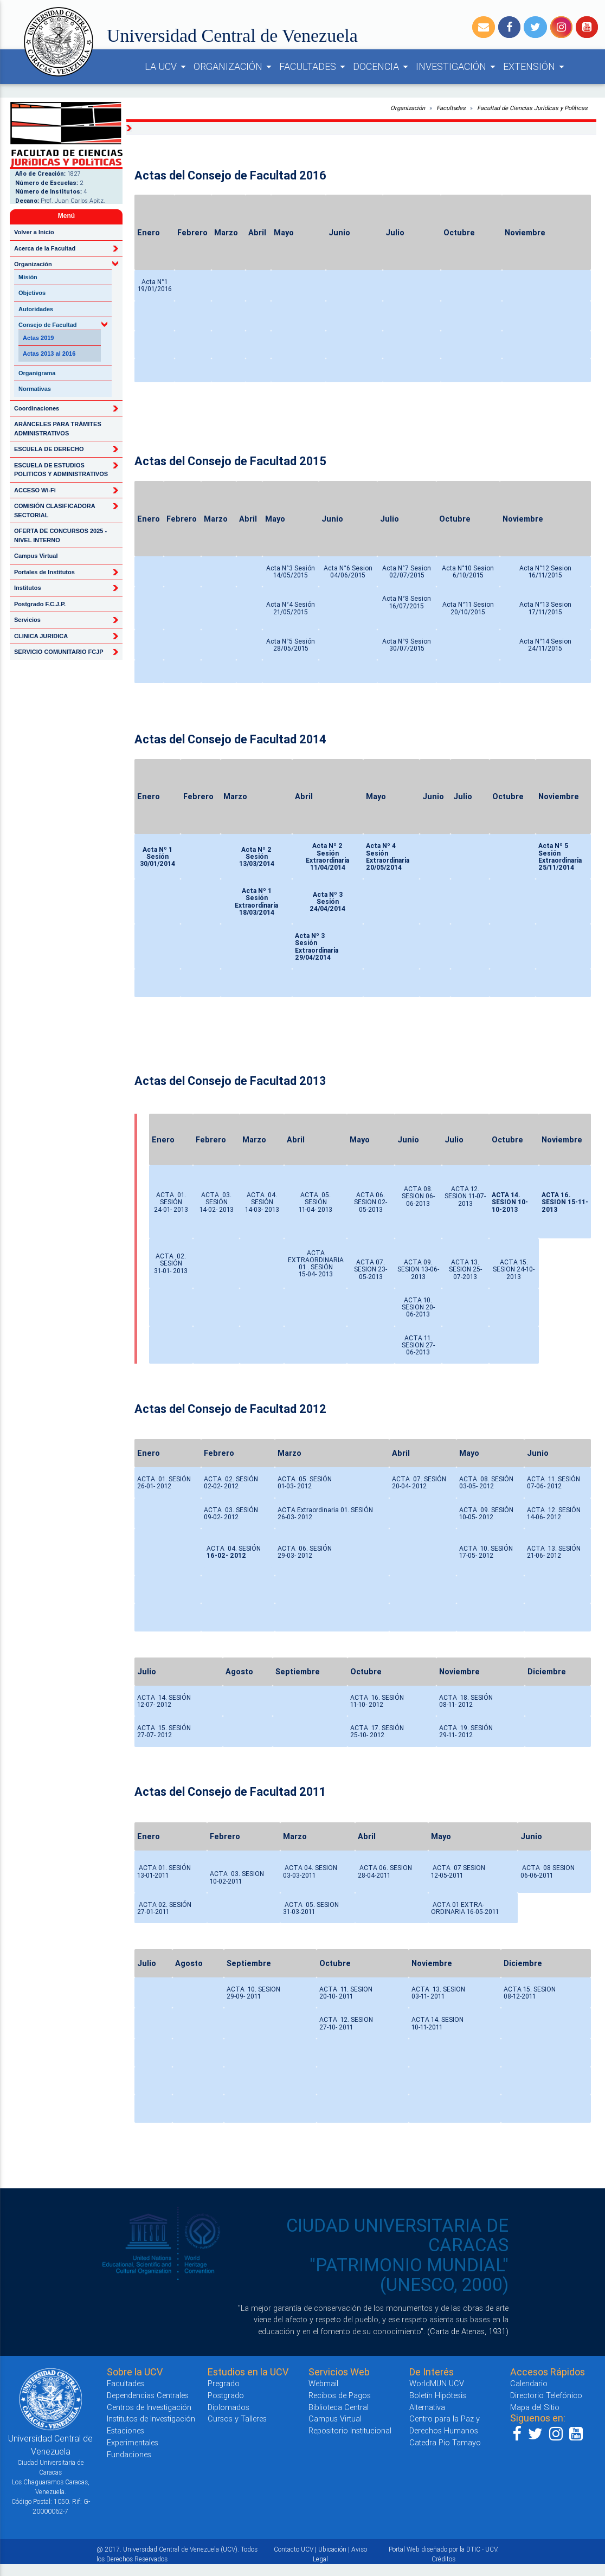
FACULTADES (314, 66)
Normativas (34, 389)
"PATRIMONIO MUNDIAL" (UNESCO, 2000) (409, 2275)
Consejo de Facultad (47, 325)
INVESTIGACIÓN (457, 66)
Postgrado (226, 2395)
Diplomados (228, 2407)
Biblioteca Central (338, 2407)
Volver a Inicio (34, 232)
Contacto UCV (293, 2549)
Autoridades (35, 309)
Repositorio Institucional (349, 2430)
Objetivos (32, 293)
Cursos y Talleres (237, 2418)
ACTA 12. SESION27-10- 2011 (346, 2023)
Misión (27, 277)
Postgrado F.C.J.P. (40, 604)
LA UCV (167, 66)
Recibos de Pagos (339, 2395)
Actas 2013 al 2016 (49, 353)
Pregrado (224, 2383)
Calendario (529, 2383)
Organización (407, 108)
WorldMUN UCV (436, 2383)
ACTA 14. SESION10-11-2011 (437, 2023)
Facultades (451, 108)
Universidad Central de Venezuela (232, 35)
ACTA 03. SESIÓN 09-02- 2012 (231, 1513)
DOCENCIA (382, 66)
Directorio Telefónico (546, 2395)
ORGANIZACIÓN (234, 66)
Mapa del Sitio (534, 2407)
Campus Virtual (36, 556)
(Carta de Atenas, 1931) (468, 2331)
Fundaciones (129, 2454)
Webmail (323, 2383)
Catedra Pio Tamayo (445, 2442)
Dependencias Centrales (148, 2395)
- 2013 (270, 1209)
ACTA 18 (453, 1697)
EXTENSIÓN (535, 66)
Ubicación (332, 2549)
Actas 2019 (38, 338)
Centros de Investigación (149, 2407)
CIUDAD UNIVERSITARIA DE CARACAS (397, 2235)
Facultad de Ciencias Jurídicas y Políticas (532, 108)
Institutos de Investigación (151, 2418)
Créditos (443, 2559)
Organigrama (36, 373)
